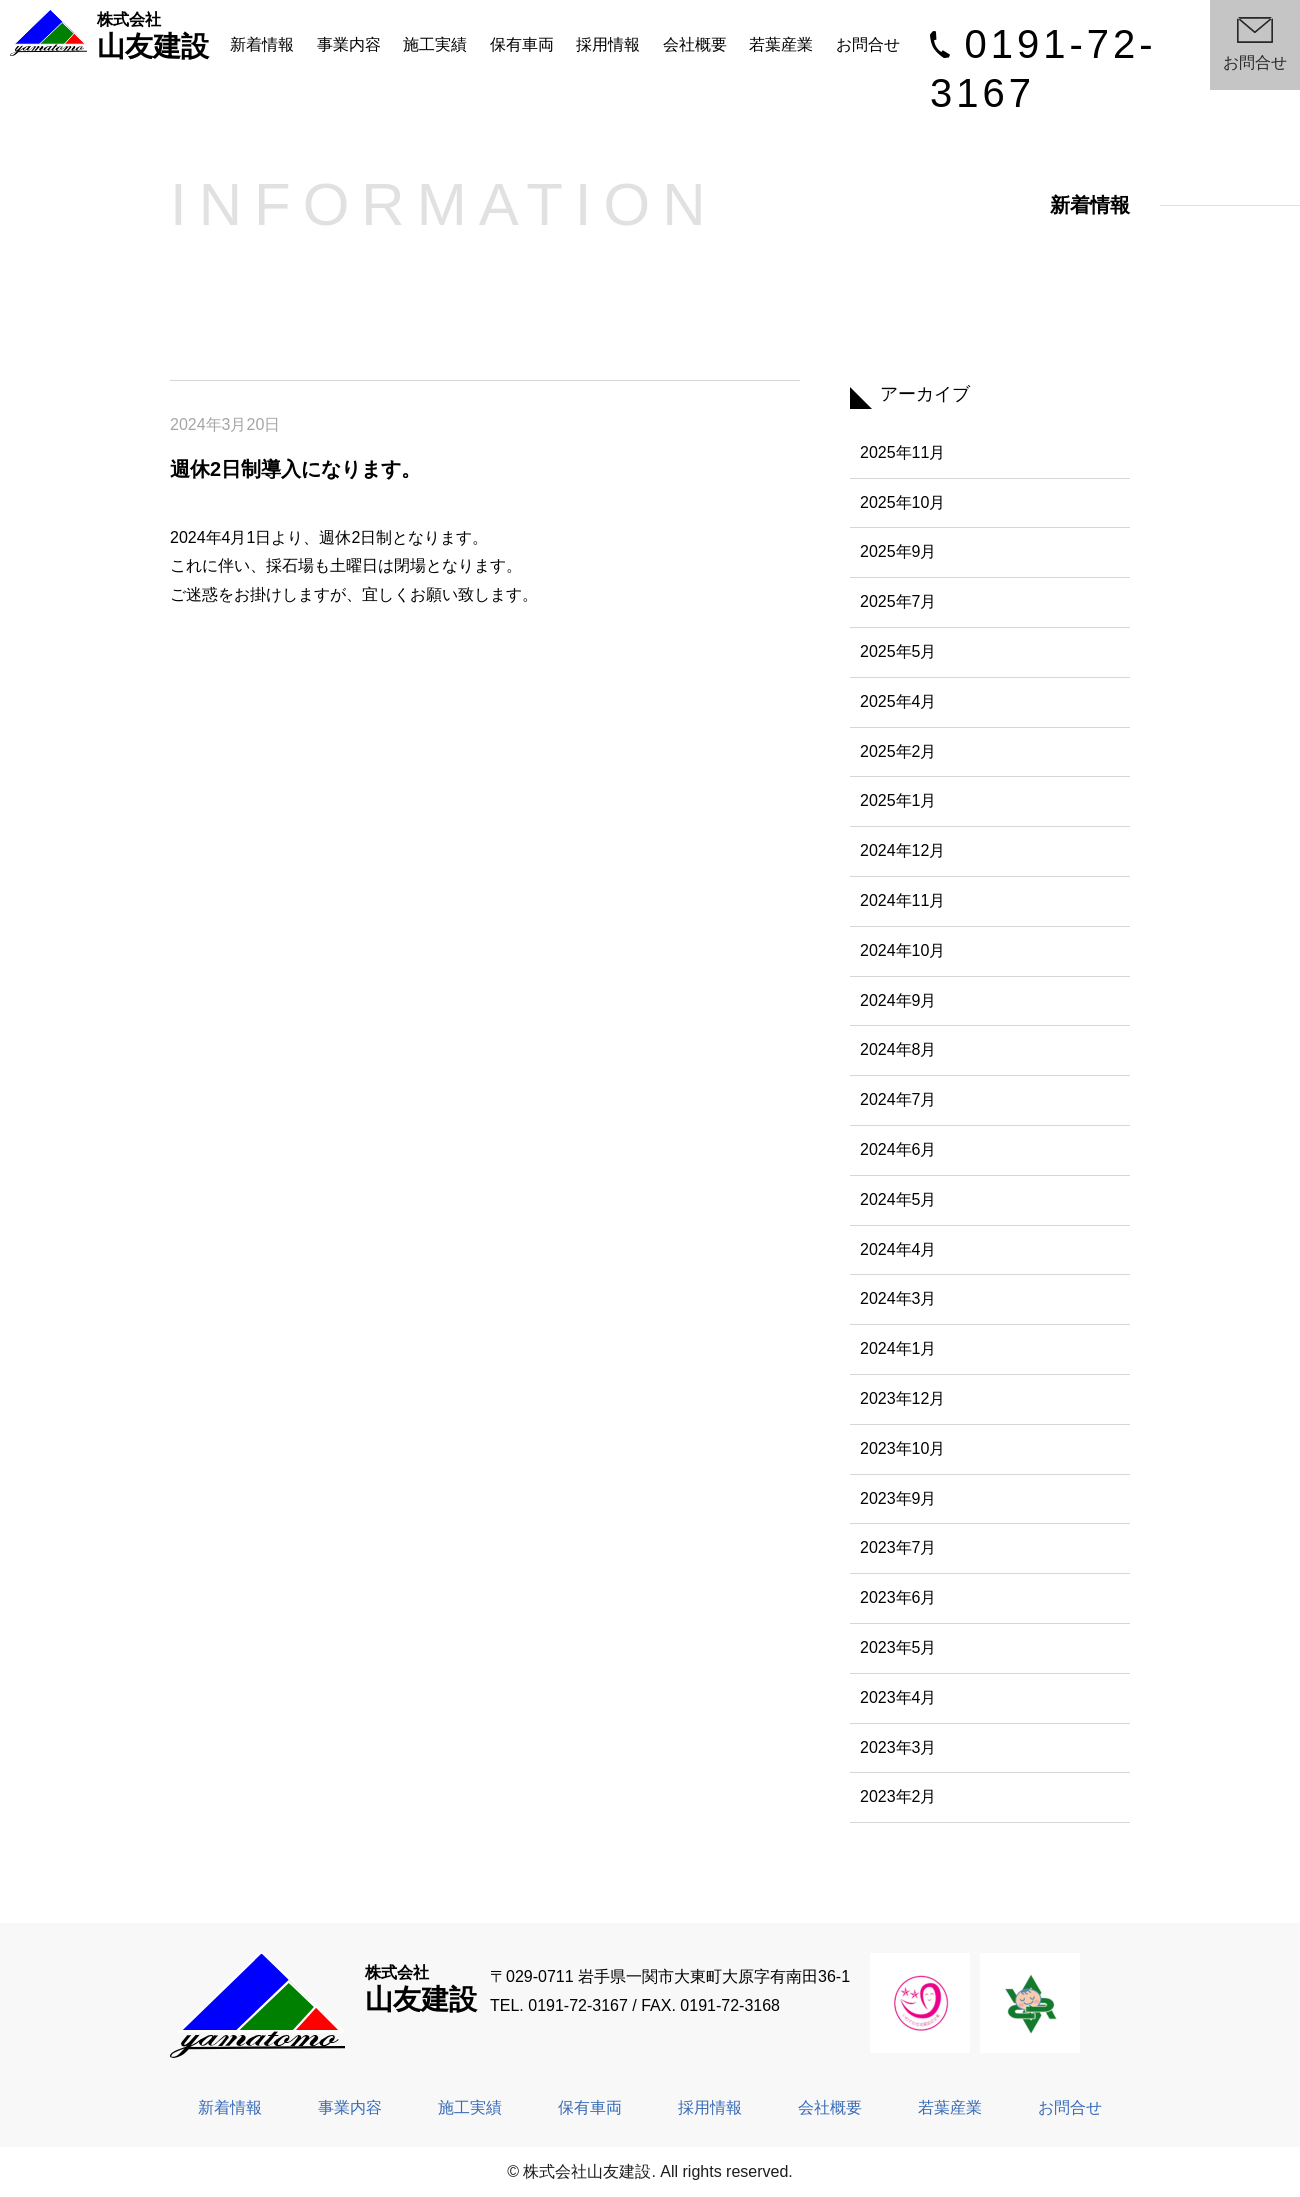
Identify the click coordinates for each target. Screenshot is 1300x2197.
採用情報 (608, 44)
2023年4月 (898, 1697)
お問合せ (868, 44)
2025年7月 (898, 601)
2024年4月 (898, 1249)
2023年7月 (898, 1547)
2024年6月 (898, 1149)
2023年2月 (898, 1796)
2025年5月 (898, 651)
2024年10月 (902, 950)
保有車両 (522, 44)
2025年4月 (898, 701)
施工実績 (435, 44)
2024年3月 (898, 1298)
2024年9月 (898, 1000)
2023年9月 (898, 1498)
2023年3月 (898, 1747)
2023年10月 (902, 1448)
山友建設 (110, 36)
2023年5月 (898, 1647)
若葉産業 (781, 44)
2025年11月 (902, 452)
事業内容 (349, 44)
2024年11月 (902, 900)
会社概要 (695, 44)
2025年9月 (898, 551)
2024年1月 (898, 1348)
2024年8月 (898, 1049)
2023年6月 (898, 1597)
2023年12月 (902, 1398)
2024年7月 (898, 1099)
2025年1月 (898, 800)
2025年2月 (898, 751)
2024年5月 (898, 1199)
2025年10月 (902, 502)
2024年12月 (902, 850)
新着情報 (262, 44)
